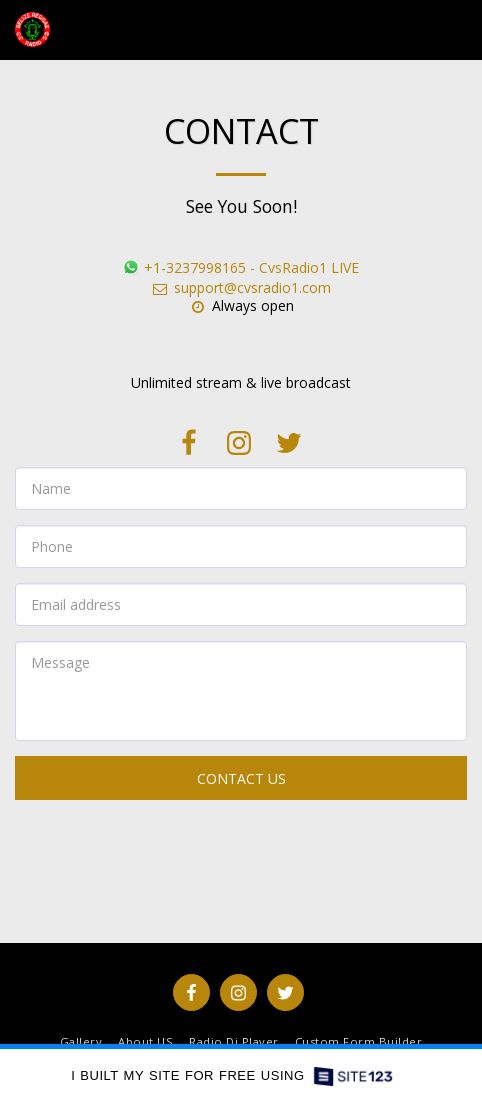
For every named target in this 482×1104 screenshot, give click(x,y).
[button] (455, 30)
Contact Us (241, 778)
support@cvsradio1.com (241, 287)
